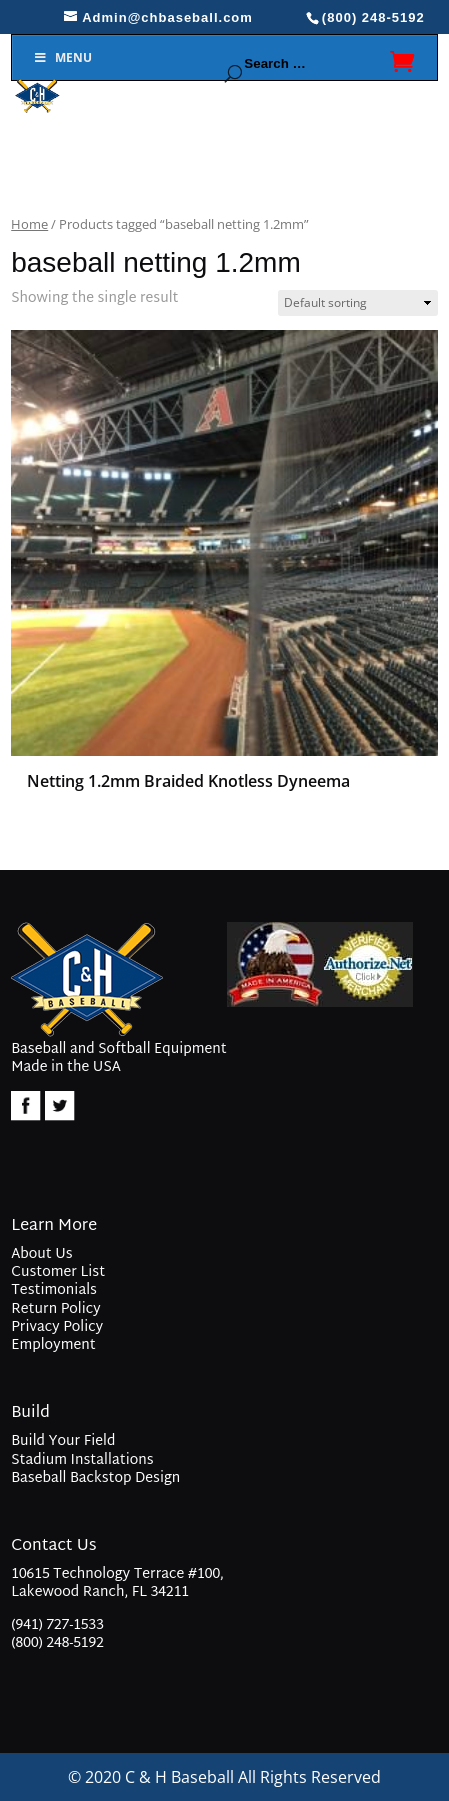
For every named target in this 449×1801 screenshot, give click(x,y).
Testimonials (54, 1290)
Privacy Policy (57, 1327)
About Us (41, 1254)
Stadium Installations (82, 1460)
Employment (53, 1345)
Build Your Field (63, 1441)
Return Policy (55, 1309)
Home (29, 224)
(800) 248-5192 (57, 1643)
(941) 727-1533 (57, 1625)
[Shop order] (358, 303)
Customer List (58, 1272)
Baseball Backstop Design (95, 1478)
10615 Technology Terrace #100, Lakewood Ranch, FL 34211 (117, 1585)
